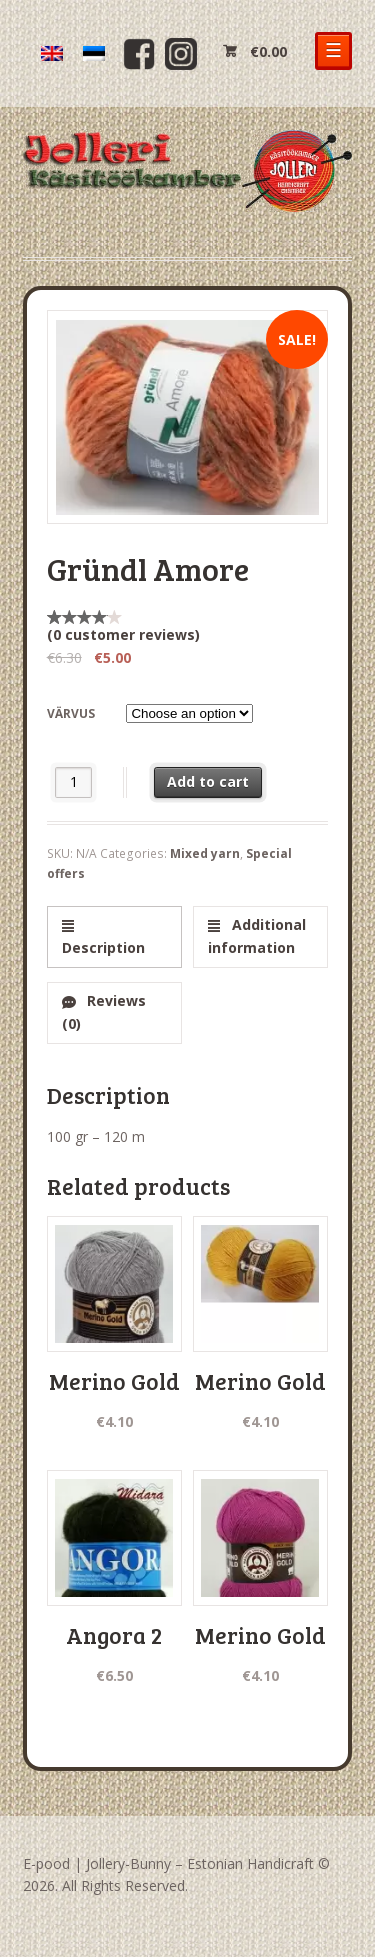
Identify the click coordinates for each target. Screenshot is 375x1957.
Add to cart (208, 781)
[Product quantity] (73, 782)
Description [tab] (103, 947)
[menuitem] (52, 53)
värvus (71, 713)
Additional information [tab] (256, 936)
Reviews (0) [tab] (104, 1012)
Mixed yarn (205, 853)
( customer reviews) (123, 634)
